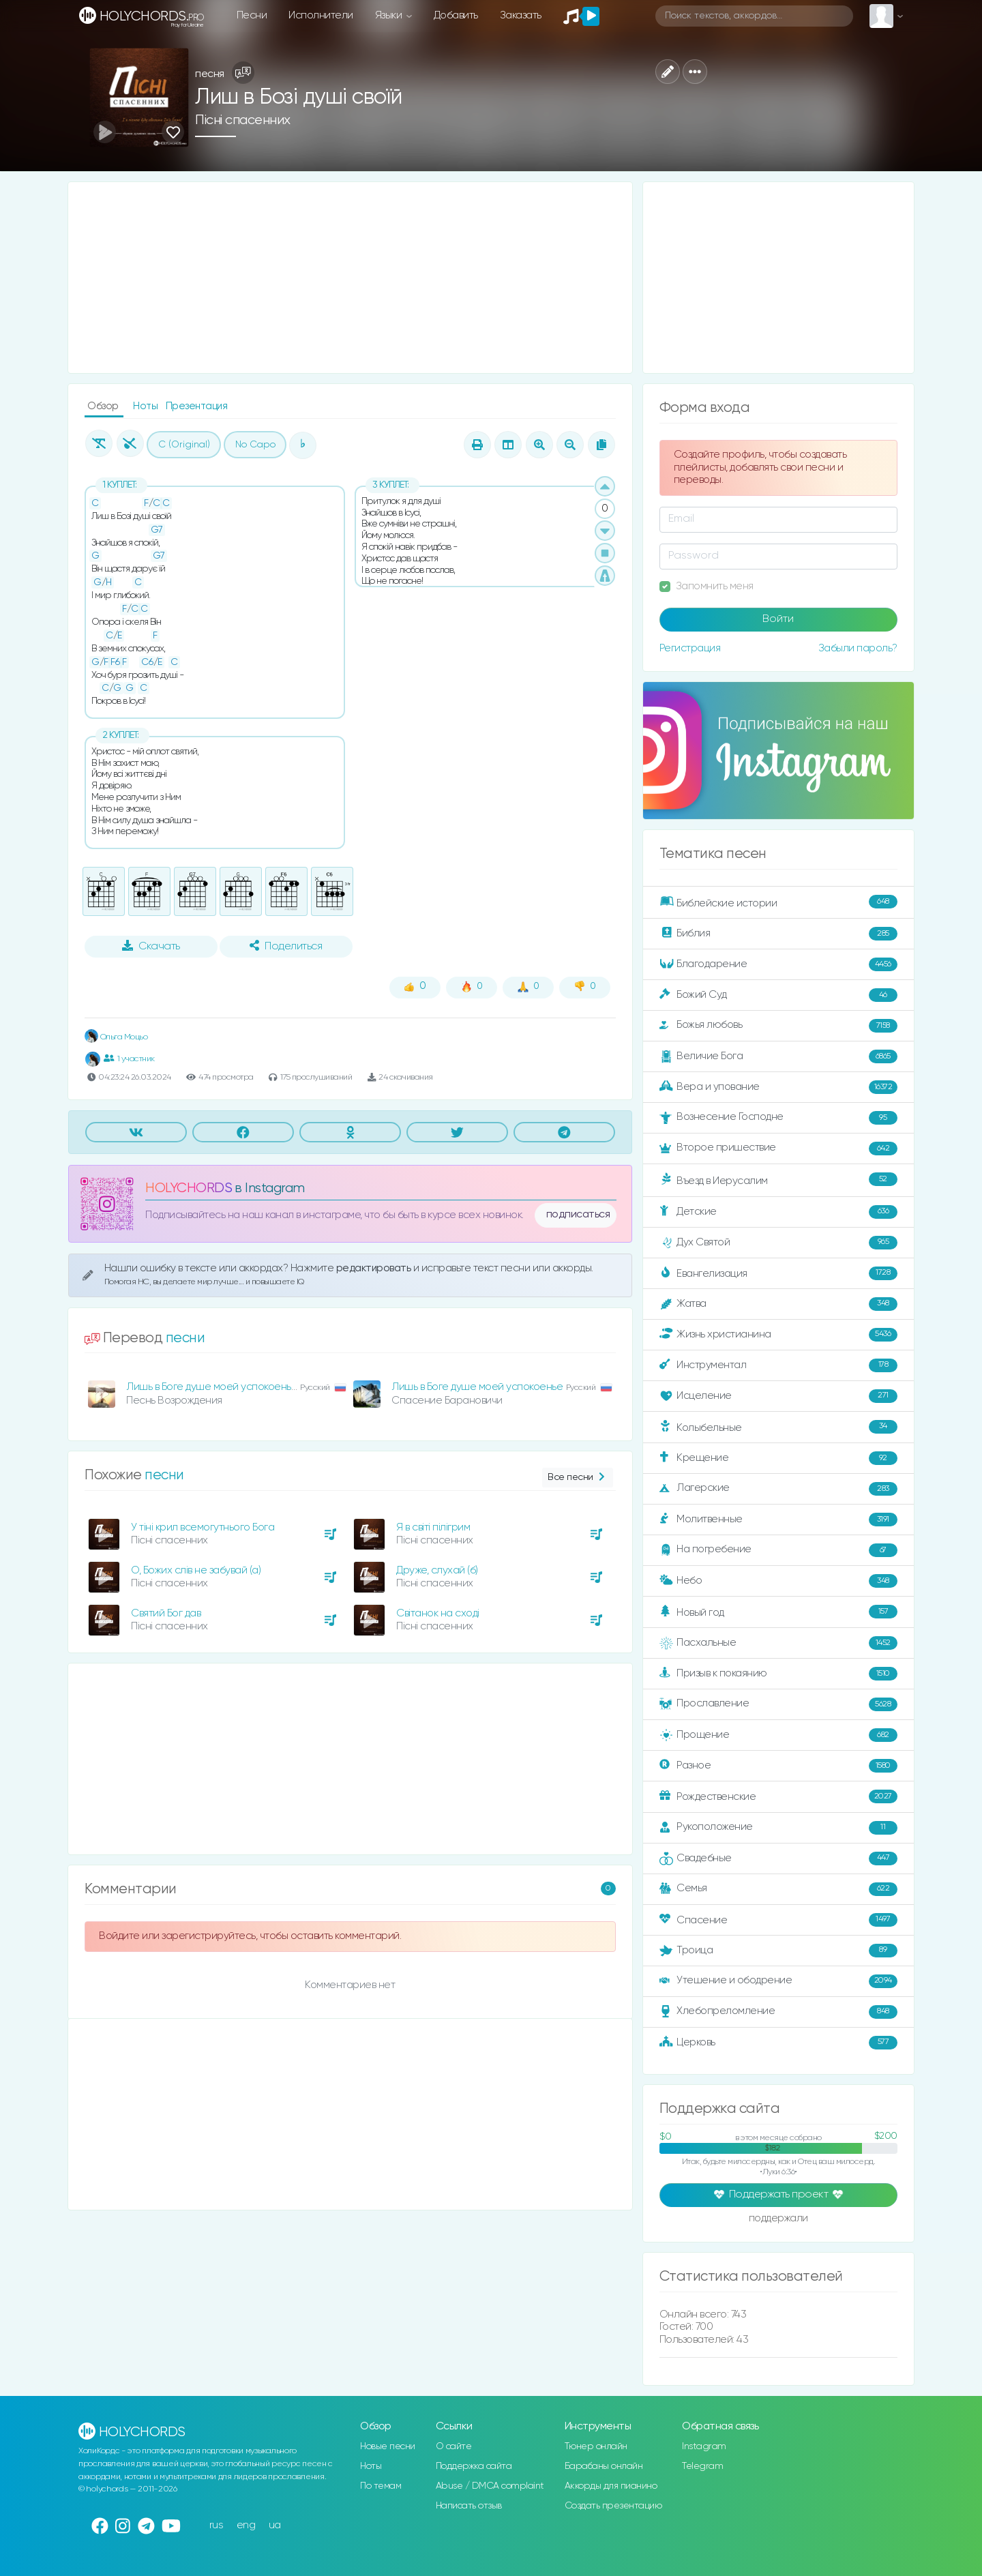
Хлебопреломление (778, 2012)
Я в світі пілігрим (433, 1527)
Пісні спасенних (243, 120)
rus (216, 2525)
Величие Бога (778, 1056)
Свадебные (778, 1858)
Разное (778, 1766)
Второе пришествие (778, 1148)
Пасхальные (778, 1643)
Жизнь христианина (778, 1335)
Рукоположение (778, 1828)
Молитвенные (778, 1519)
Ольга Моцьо (116, 1037)
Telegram (702, 2466)
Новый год (778, 1612)
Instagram (704, 2446)
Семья (778, 1889)
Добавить (456, 15)
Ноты (146, 406)
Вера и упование (778, 1087)
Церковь (778, 2042)
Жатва (778, 1304)
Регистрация (690, 648)
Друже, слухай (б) (437, 1570)
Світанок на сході (437, 1613)
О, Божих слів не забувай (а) (196, 1570)
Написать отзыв (469, 2506)
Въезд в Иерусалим (778, 1179)
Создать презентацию (613, 2506)
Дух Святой (778, 1242)
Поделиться (286, 946)
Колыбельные (778, 1427)
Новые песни (387, 2446)
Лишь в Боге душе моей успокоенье (477, 1387)
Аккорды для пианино (611, 2486)
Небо (778, 1581)
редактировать (374, 1268)
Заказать (520, 15)
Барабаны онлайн (604, 2466)
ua (275, 2525)
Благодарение (778, 964)
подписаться (578, 1214)
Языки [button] (389, 15)
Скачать (151, 946)
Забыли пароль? (857, 648)
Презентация (197, 406)
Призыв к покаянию (778, 1674)
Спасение (778, 1920)
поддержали (778, 2219)
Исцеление (778, 1396)
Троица (778, 1950)
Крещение (778, 1458)
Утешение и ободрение (778, 1981)
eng (246, 2525)
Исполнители (320, 15)
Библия (778, 934)
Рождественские (778, 1796)
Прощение (778, 1735)
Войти (778, 619)
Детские (778, 1212)
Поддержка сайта (474, 2466)
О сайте (454, 2446)
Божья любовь (778, 1026)
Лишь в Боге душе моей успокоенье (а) (218, 1387)
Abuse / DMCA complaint (490, 2486)
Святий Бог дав (165, 1613)
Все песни (577, 1477)
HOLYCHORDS (188, 1188)
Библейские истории (778, 902)
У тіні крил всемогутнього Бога (202, 1527)
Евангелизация (778, 1273)
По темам (380, 2486)
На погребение (778, 1550)
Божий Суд (778, 995)
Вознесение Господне (778, 1118)
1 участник (129, 1058)
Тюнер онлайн (596, 2446)
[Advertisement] (350, 277)
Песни (252, 15)
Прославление (778, 1704)
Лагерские (778, 1489)
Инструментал (778, 1365)
